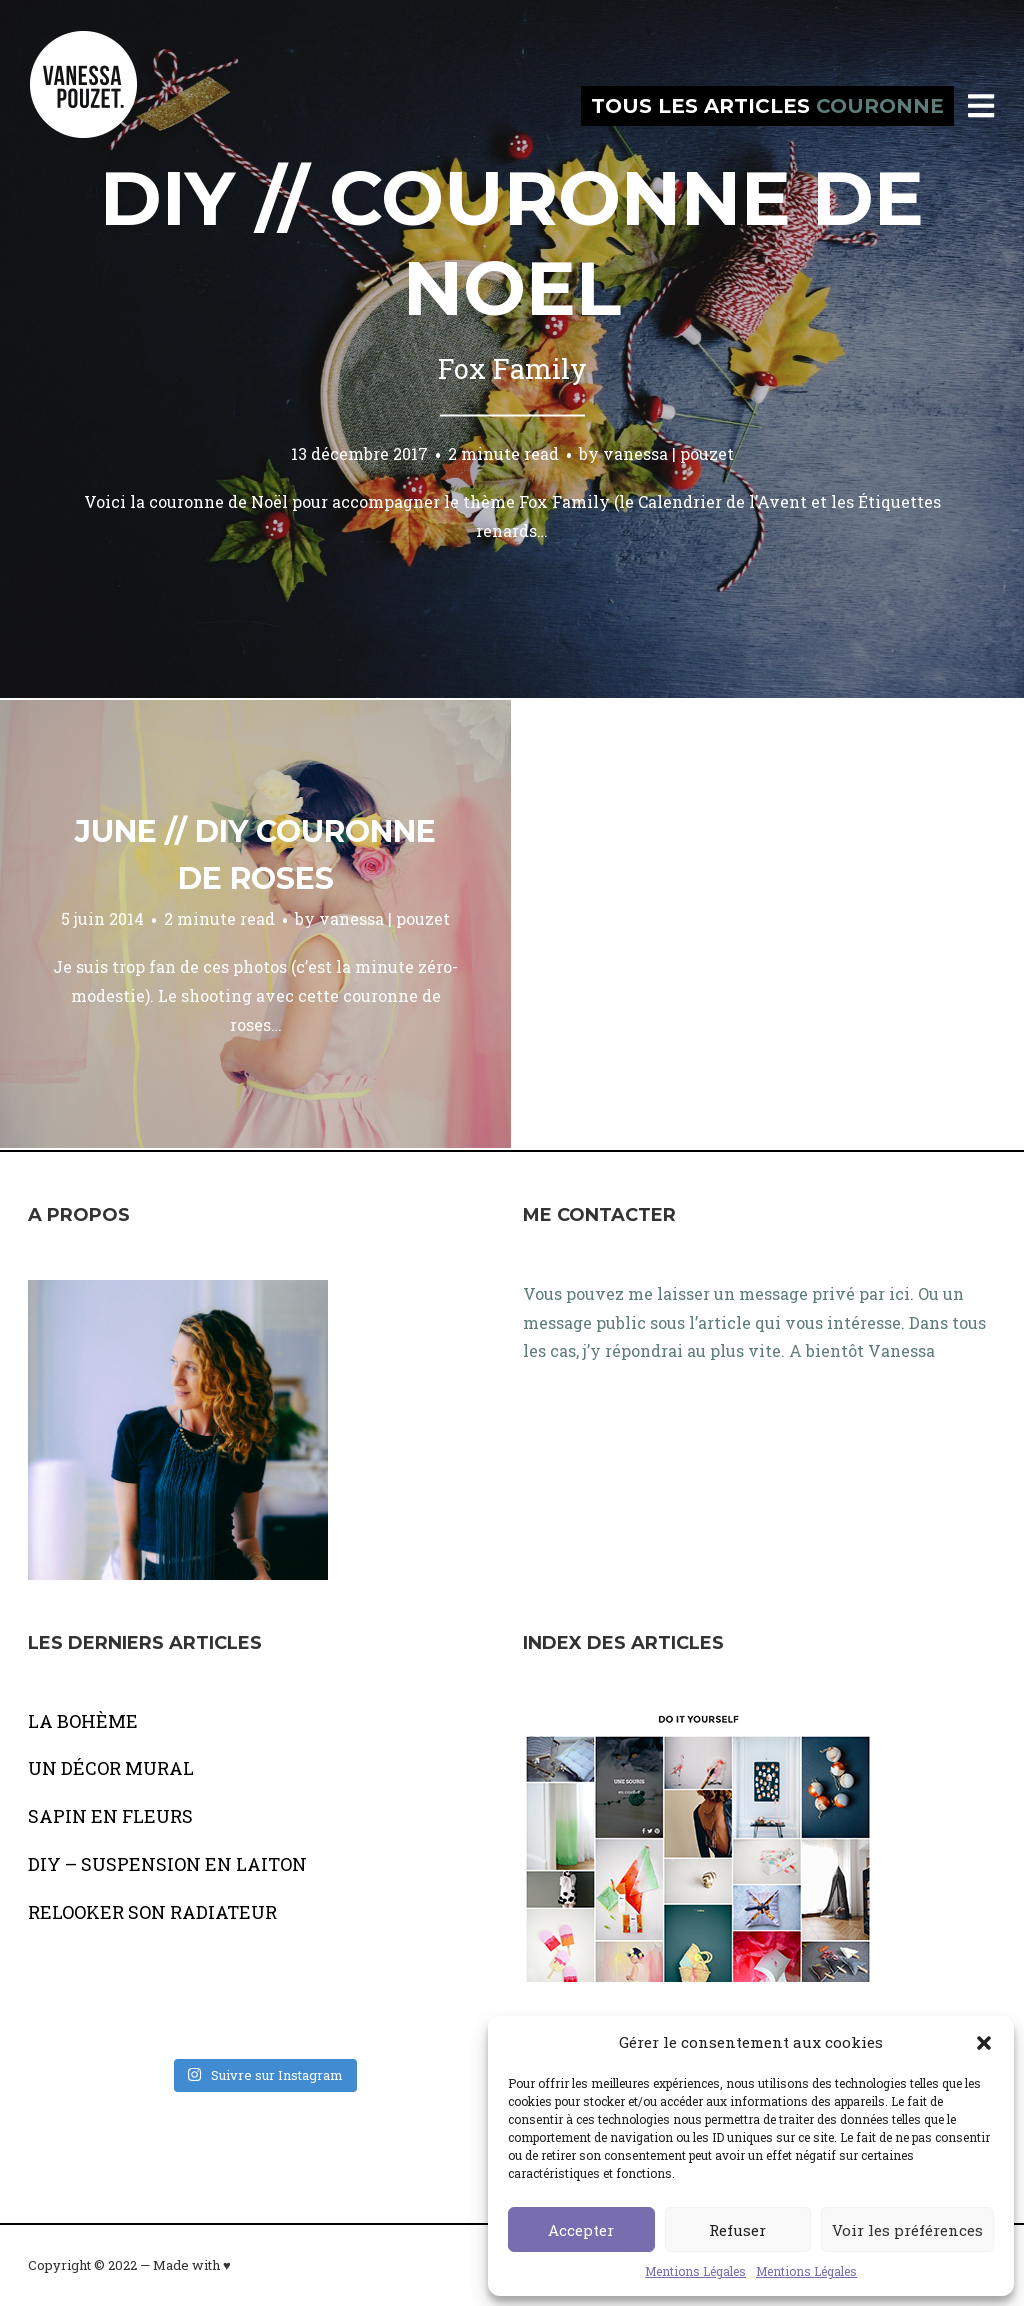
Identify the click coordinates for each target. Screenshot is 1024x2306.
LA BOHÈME (83, 1721)
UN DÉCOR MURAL (111, 1768)
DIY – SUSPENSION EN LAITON (167, 1864)
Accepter (581, 2230)
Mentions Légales (695, 2271)
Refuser (737, 2230)
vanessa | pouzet (668, 453)
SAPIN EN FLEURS (110, 1816)
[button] (984, 2043)
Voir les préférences (907, 2230)
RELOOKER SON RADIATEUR (152, 1912)
